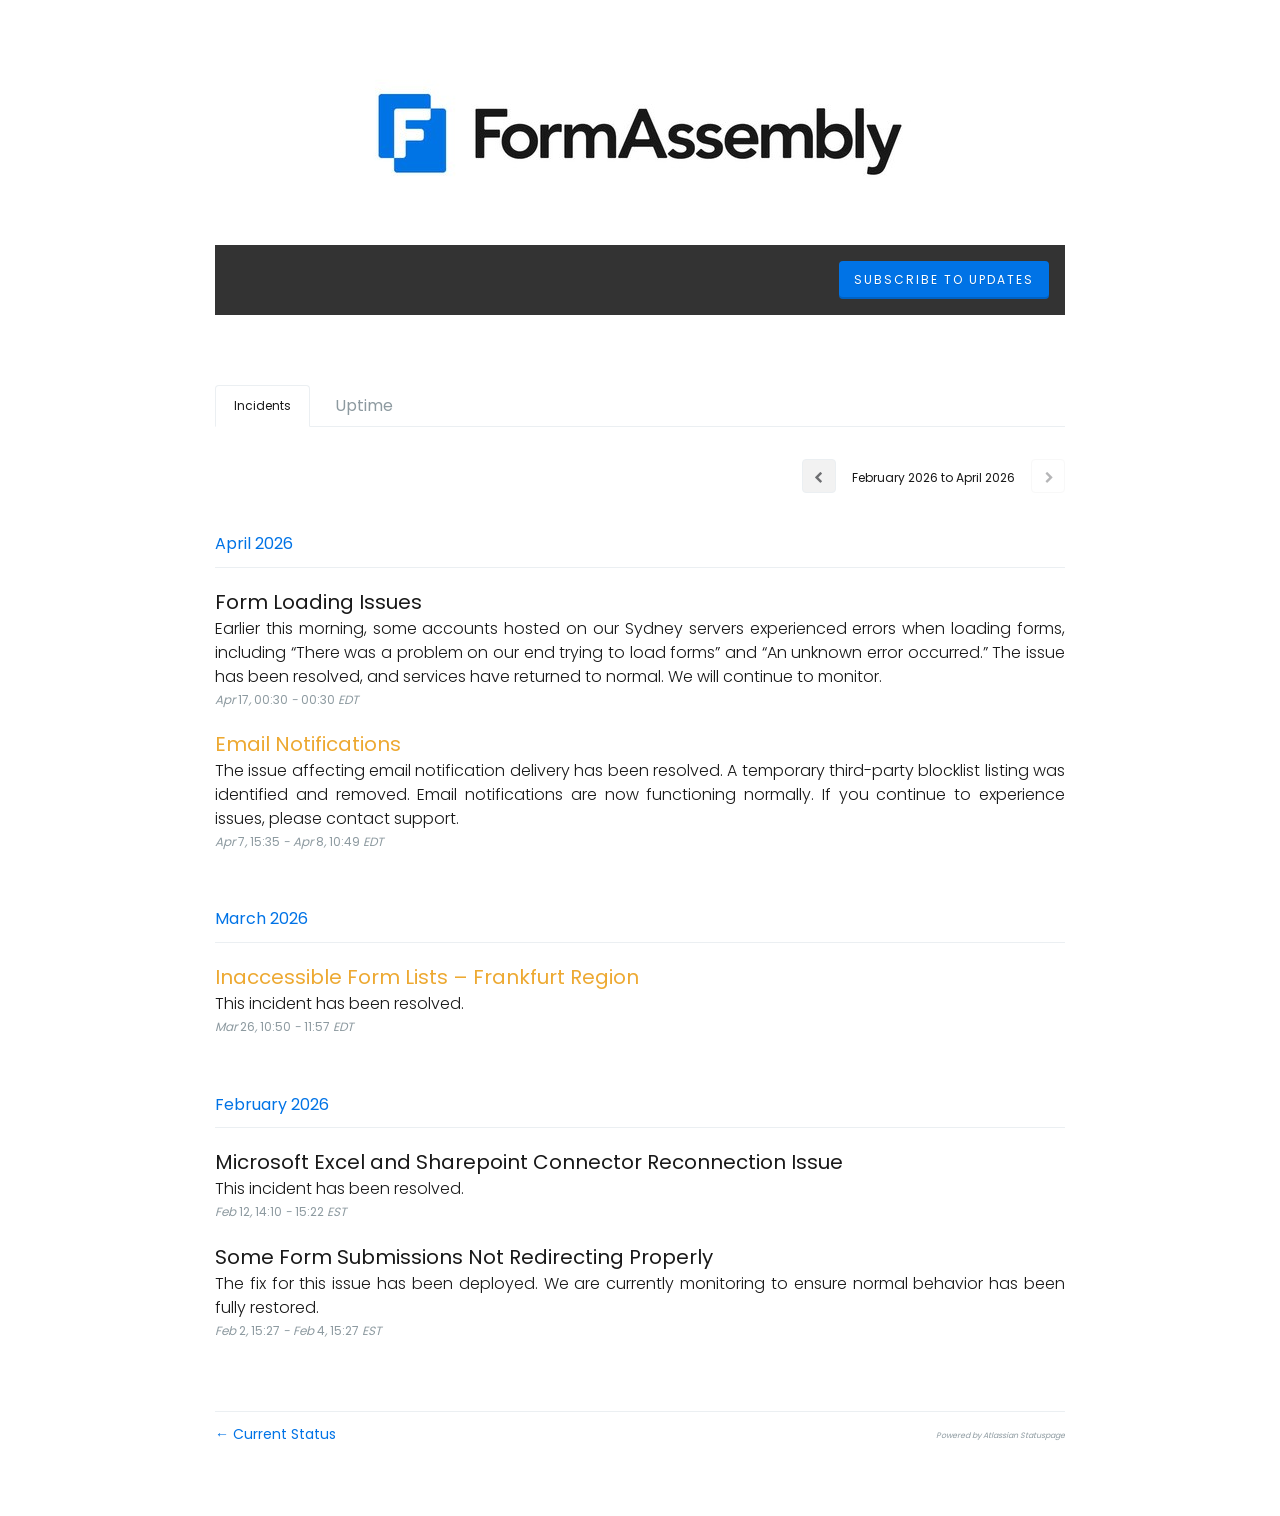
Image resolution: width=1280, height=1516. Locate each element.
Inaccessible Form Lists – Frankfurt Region (427, 977)
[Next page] (1048, 476)
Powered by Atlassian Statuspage (1000, 1435)
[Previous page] (819, 476)
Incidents (262, 405)
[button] (944, 280)
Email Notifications (308, 744)
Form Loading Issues (318, 602)
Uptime (364, 405)
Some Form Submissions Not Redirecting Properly (464, 1257)
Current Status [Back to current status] (275, 1434)
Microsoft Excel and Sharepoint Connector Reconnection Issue (529, 1162)
